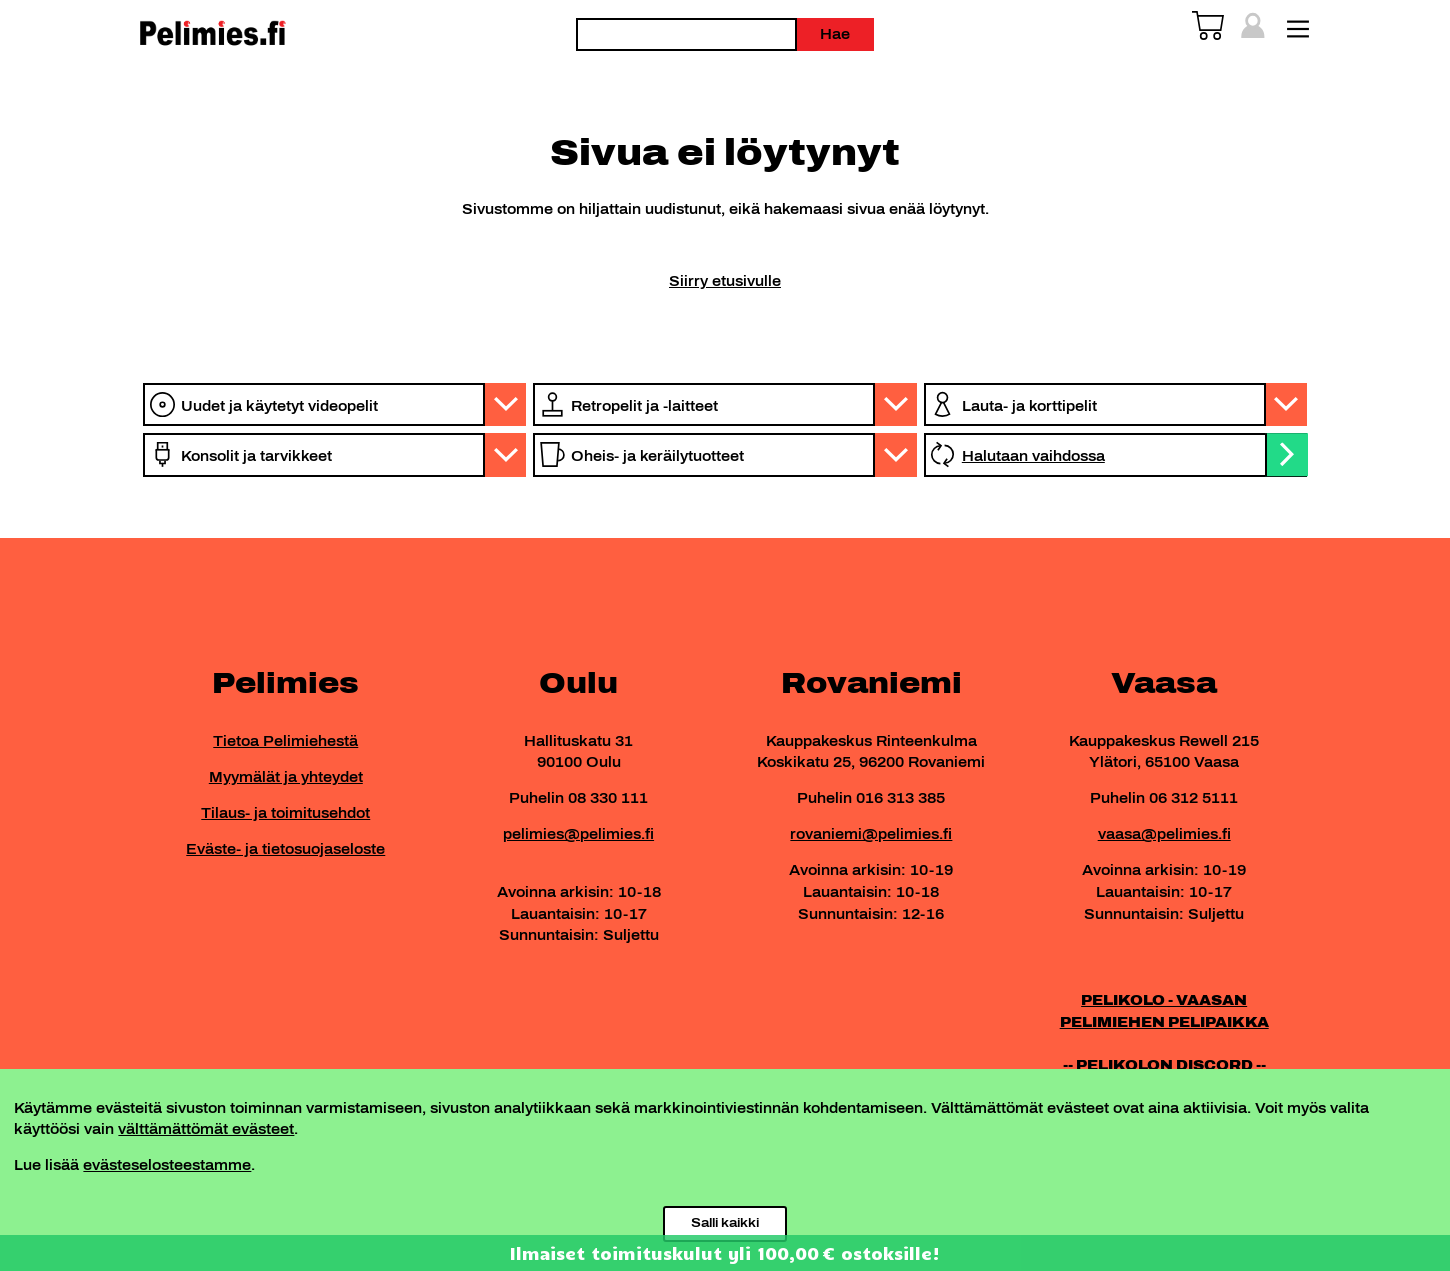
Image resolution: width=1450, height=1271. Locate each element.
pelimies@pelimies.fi (578, 834)
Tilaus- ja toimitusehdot (285, 813)
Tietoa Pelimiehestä (285, 741)
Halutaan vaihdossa (1033, 456)
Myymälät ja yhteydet (286, 777)
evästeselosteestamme (167, 1165)
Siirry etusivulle (725, 281)
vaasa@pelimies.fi (1164, 834)
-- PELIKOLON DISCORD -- (1164, 1065)
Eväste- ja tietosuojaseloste (285, 849)
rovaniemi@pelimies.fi (871, 834)
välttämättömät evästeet (206, 1129)
